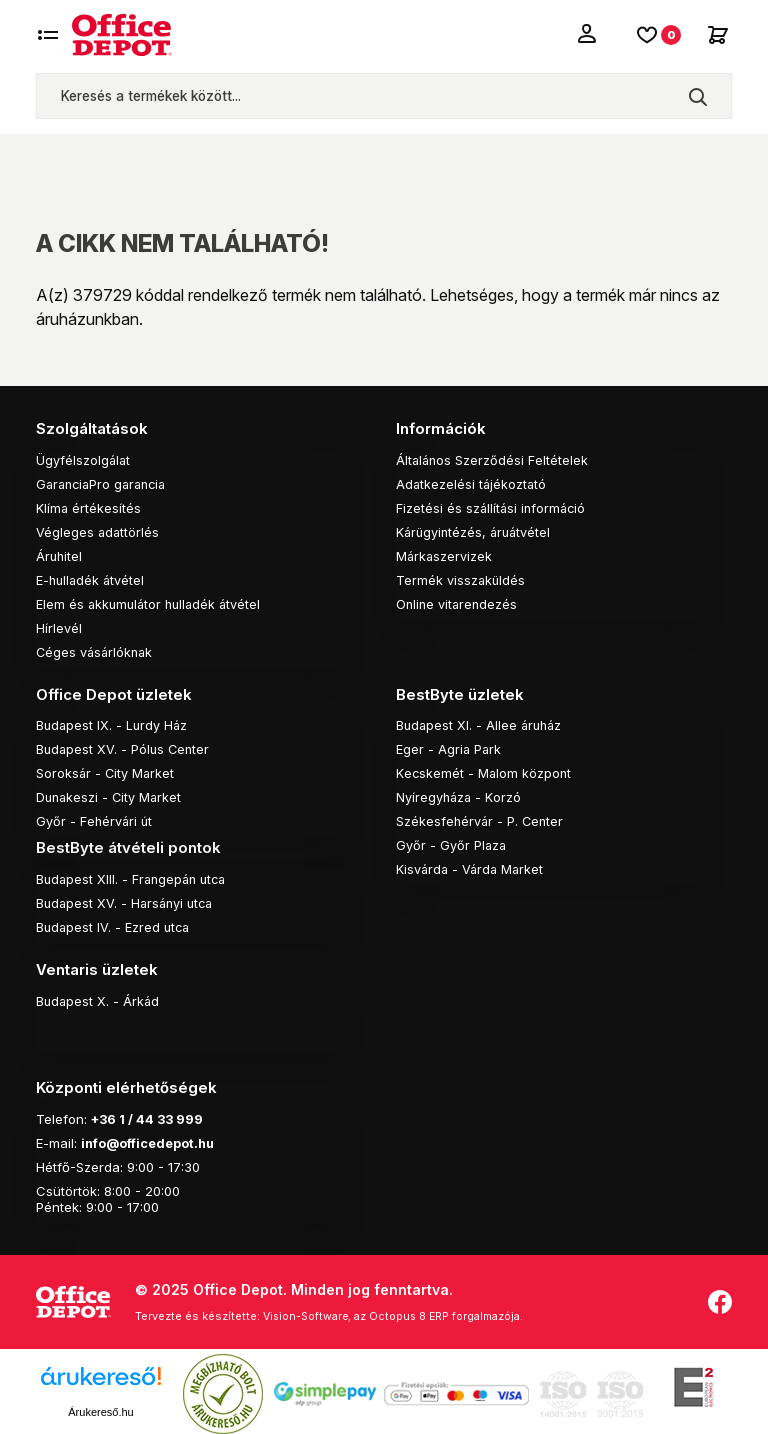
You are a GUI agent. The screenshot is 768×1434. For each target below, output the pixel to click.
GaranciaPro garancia (105, 483)
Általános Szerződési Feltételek (493, 459)
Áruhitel (60, 555)
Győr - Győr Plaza (452, 844)
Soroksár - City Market (106, 772)
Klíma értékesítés (89, 507)
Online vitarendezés (458, 603)
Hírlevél (59, 627)
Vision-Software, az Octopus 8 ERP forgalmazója (397, 1312)
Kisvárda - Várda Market (472, 868)
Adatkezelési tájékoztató (472, 483)
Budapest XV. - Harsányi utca (128, 901)
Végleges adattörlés (98, 531)
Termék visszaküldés (461, 579)
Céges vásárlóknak (96, 651)
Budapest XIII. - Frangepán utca (135, 877)
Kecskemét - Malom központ (484, 772)
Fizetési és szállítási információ (493, 507)
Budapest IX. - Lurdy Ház (113, 724)
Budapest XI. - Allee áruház (481, 724)
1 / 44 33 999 (163, 1115)
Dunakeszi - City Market (111, 796)
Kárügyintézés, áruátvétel (476, 531)
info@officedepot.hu (149, 1139)
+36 (105, 1115)
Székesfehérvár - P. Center (481, 820)
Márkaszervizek (445, 555)
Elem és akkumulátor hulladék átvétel (152, 603)
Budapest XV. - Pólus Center (125, 748)
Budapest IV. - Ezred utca (115, 925)
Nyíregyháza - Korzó (459, 796)
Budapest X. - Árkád (99, 998)
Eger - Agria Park (449, 748)
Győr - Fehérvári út (95, 820)
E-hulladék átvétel (92, 579)
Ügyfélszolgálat (84, 459)
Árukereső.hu (100, 1407)
